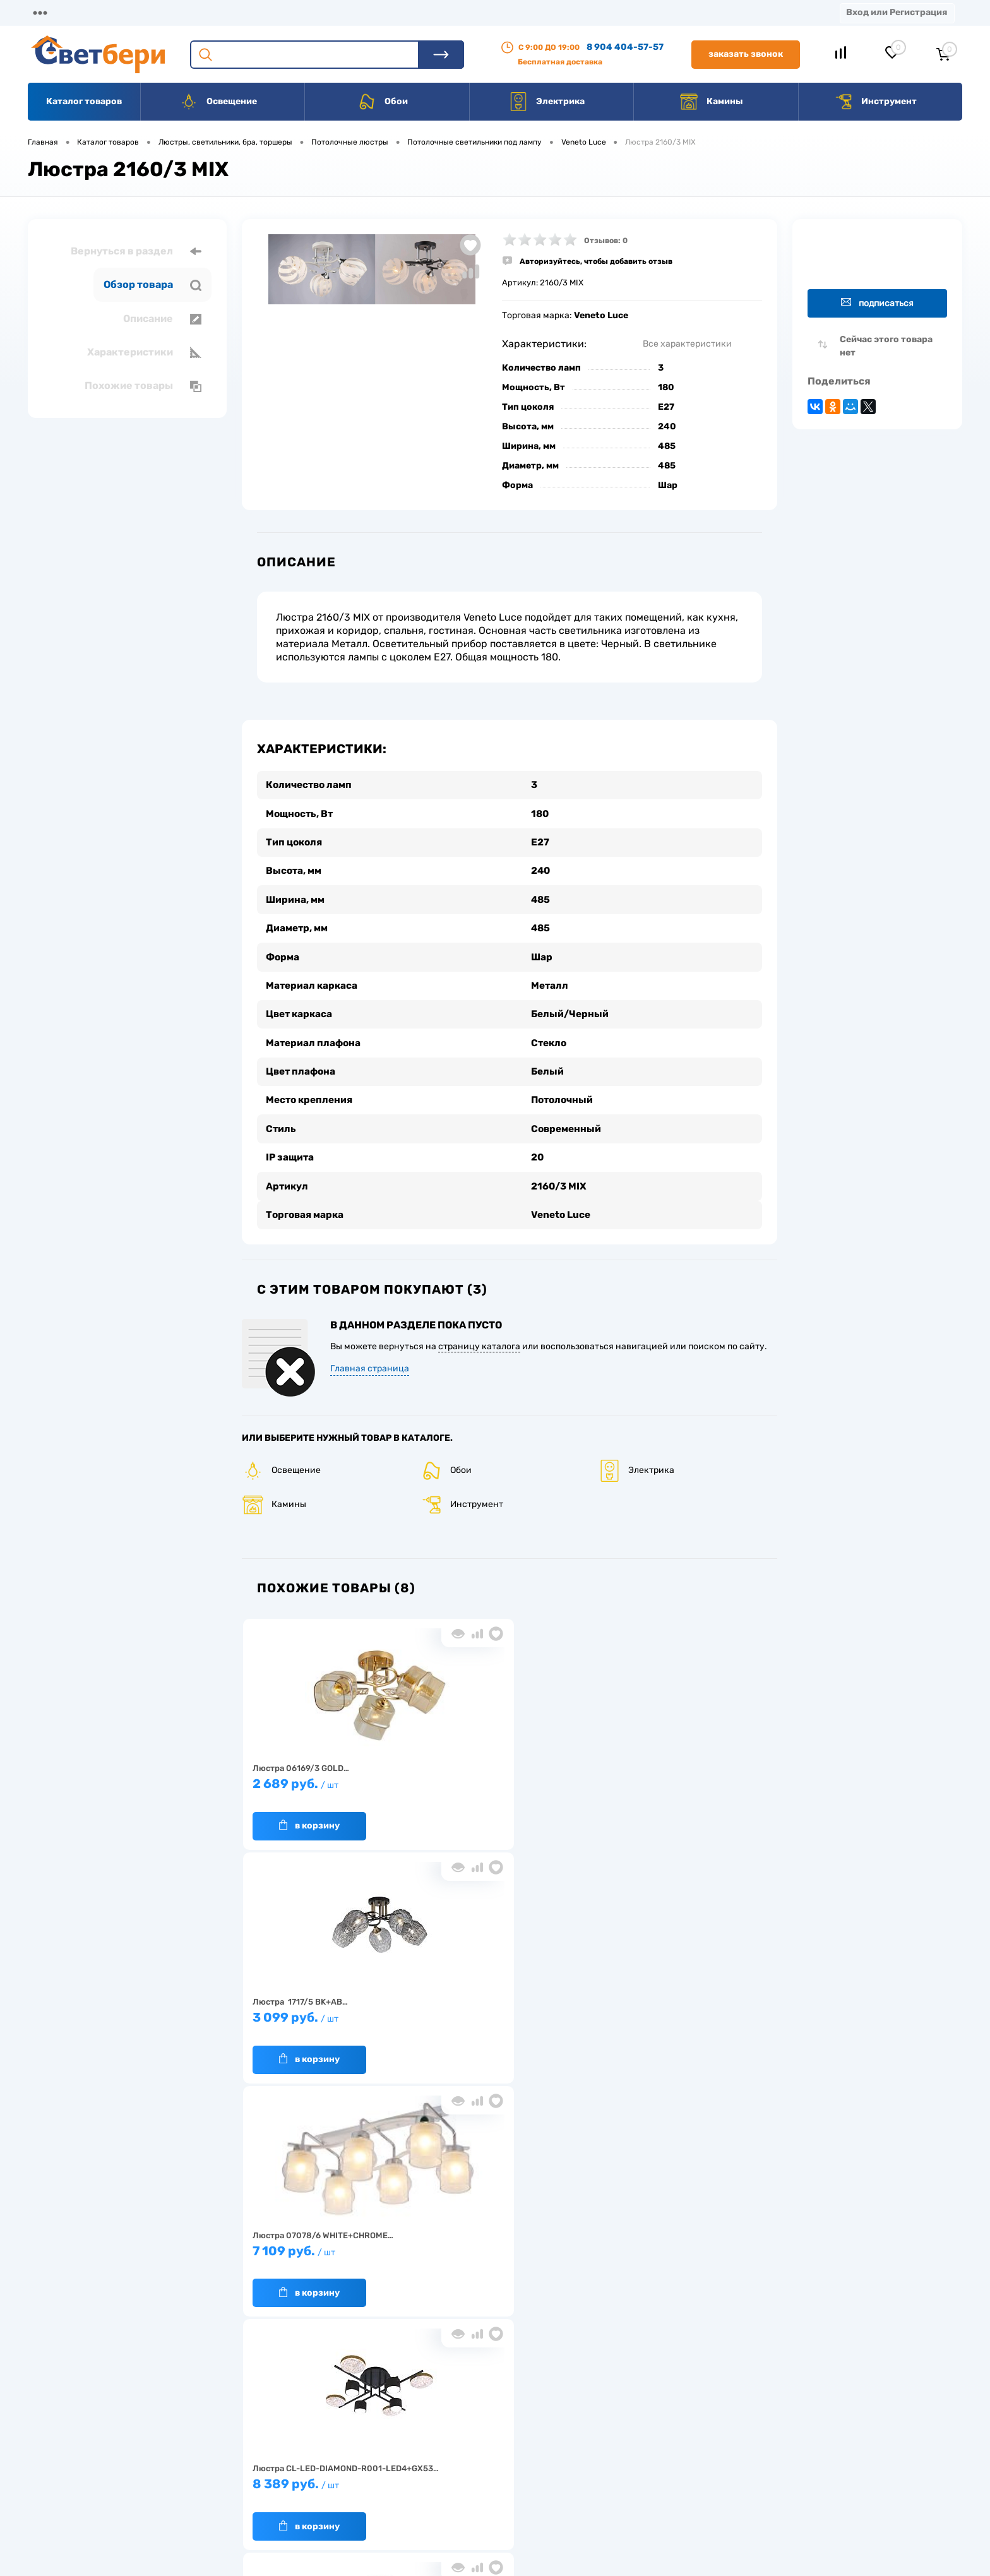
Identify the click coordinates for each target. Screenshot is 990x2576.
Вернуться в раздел (136, 251)
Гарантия (286, 2465)
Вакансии (479, 12)
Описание (162, 319)
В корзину (296, 1811)
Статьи (548, 12)
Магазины (50, 12)
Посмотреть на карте (778, 2408)
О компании (130, 12)
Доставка (208, 12)
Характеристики (144, 352)
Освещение (218, 101)
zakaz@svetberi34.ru (776, 2479)
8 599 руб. (308, 2009)
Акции (337, 12)
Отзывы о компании (509, 2426)
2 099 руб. (442, 2009)
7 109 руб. (575, 1775)
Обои (382, 101)
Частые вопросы (300, 2504)
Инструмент (875, 101)
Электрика (547, 101)
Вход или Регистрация (896, 12)
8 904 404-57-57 (625, 47)
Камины (711, 101)
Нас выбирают (296, 2445)
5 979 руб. (575, 2009)
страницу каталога (479, 1332)
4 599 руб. (709, 2009)
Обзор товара (152, 284)
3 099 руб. (442, 1775)
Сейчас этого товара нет (886, 346)
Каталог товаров (84, 101)
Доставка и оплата (405, 2426)
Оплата (276, 12)
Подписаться (877, 303)
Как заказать (293, 2485)
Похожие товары (143, 385)
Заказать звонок (745, 54)
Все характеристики (687, 343)
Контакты (404, 12)
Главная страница (369, 1354)
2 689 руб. (308, 1775)
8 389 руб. (709, 1775)
